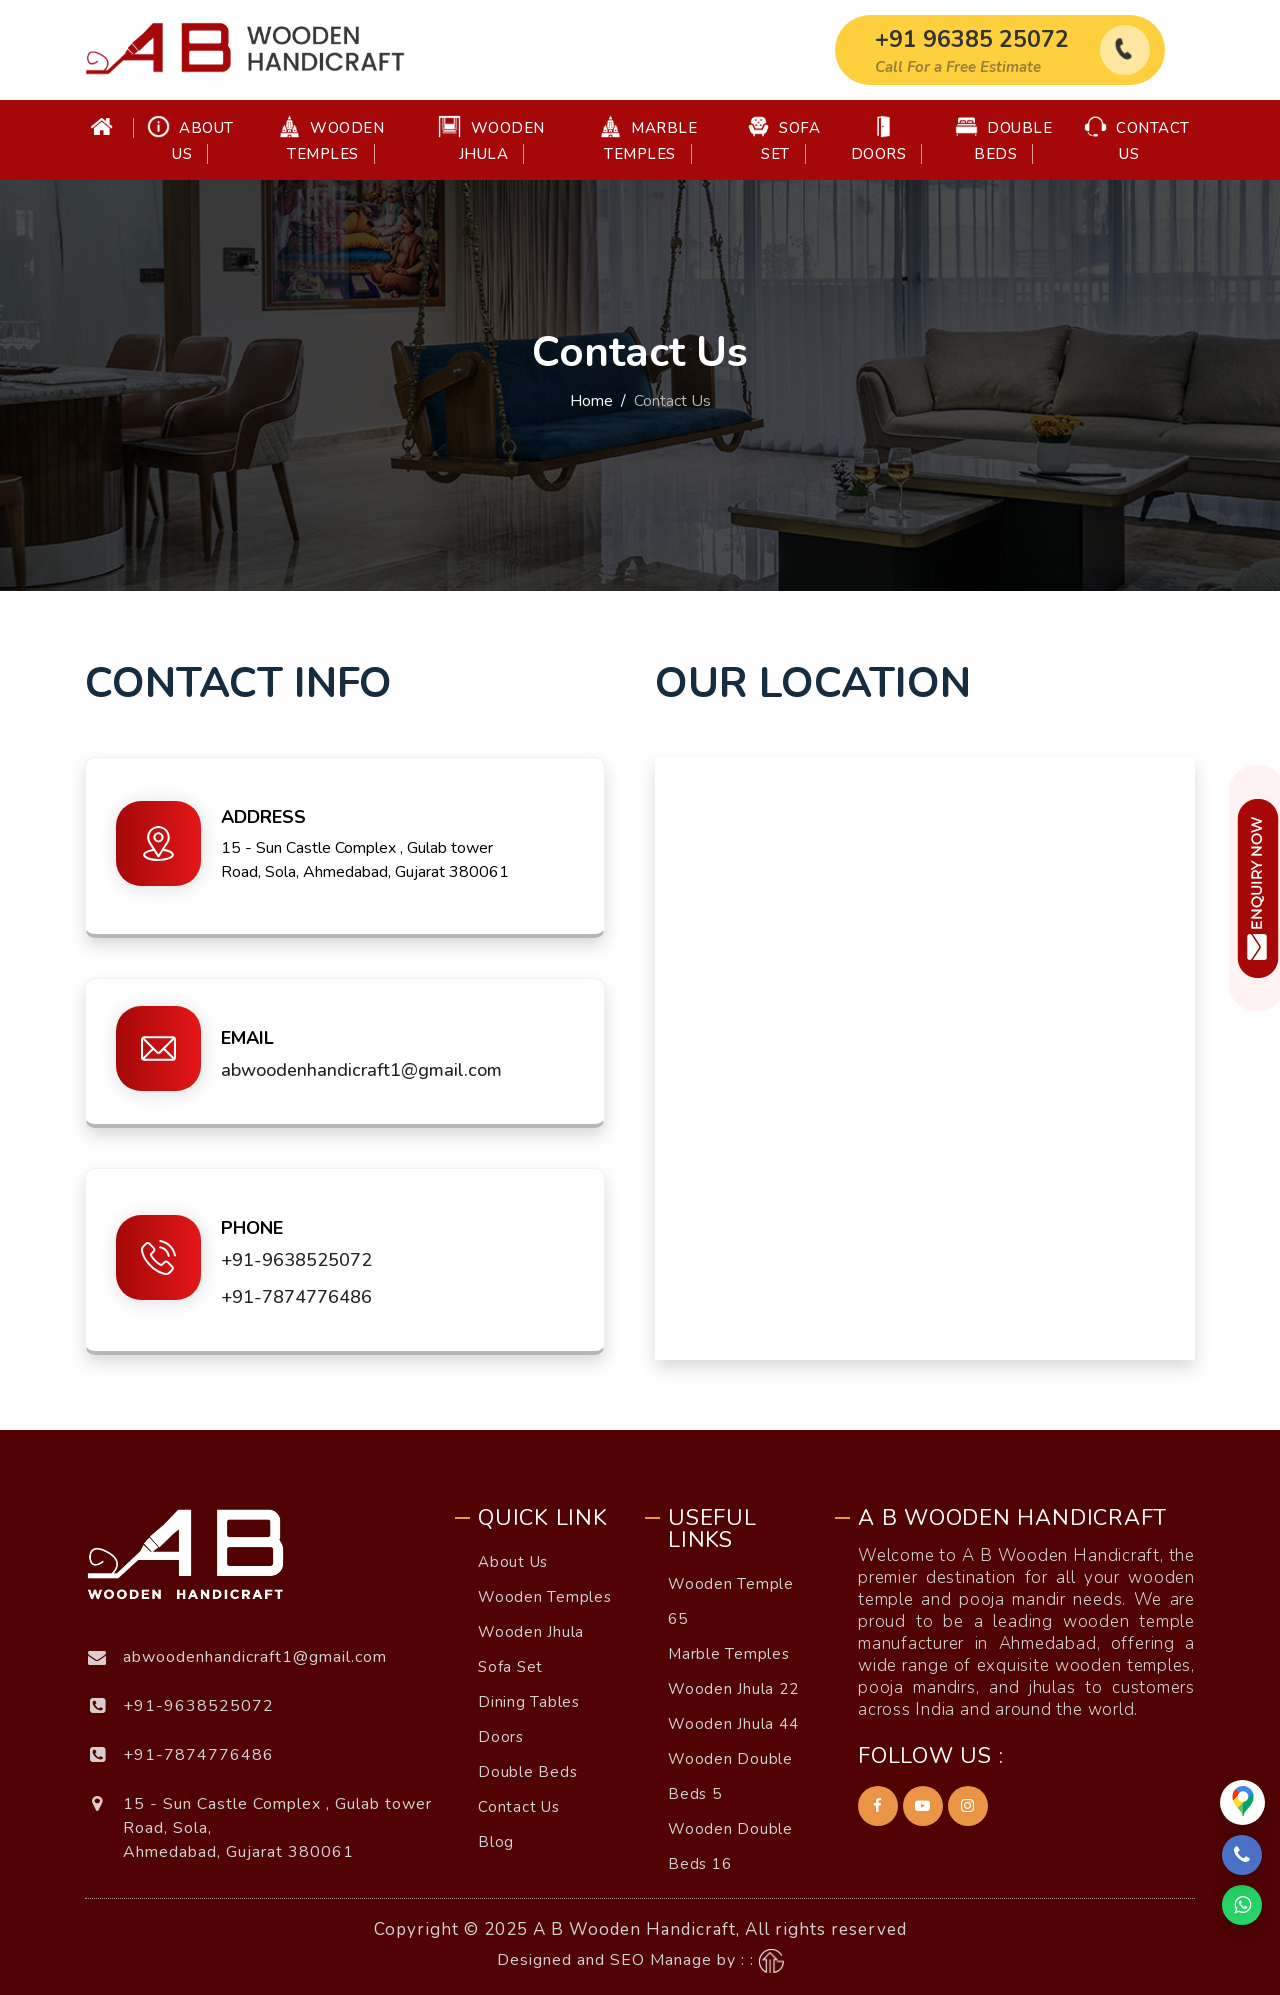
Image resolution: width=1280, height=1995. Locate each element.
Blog (496, 1842)
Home (591, 401)
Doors (879, 139)
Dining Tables (529, 1702)
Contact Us (1137, 139)
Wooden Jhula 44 (733, 1724)
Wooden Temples (331, 139)
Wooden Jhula (491, 139)
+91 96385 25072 (972, 39)
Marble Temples (648, 139)
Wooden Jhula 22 (733, 1689)
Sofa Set (784, 139)
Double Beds (1004, 139)
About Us (190, 139)
